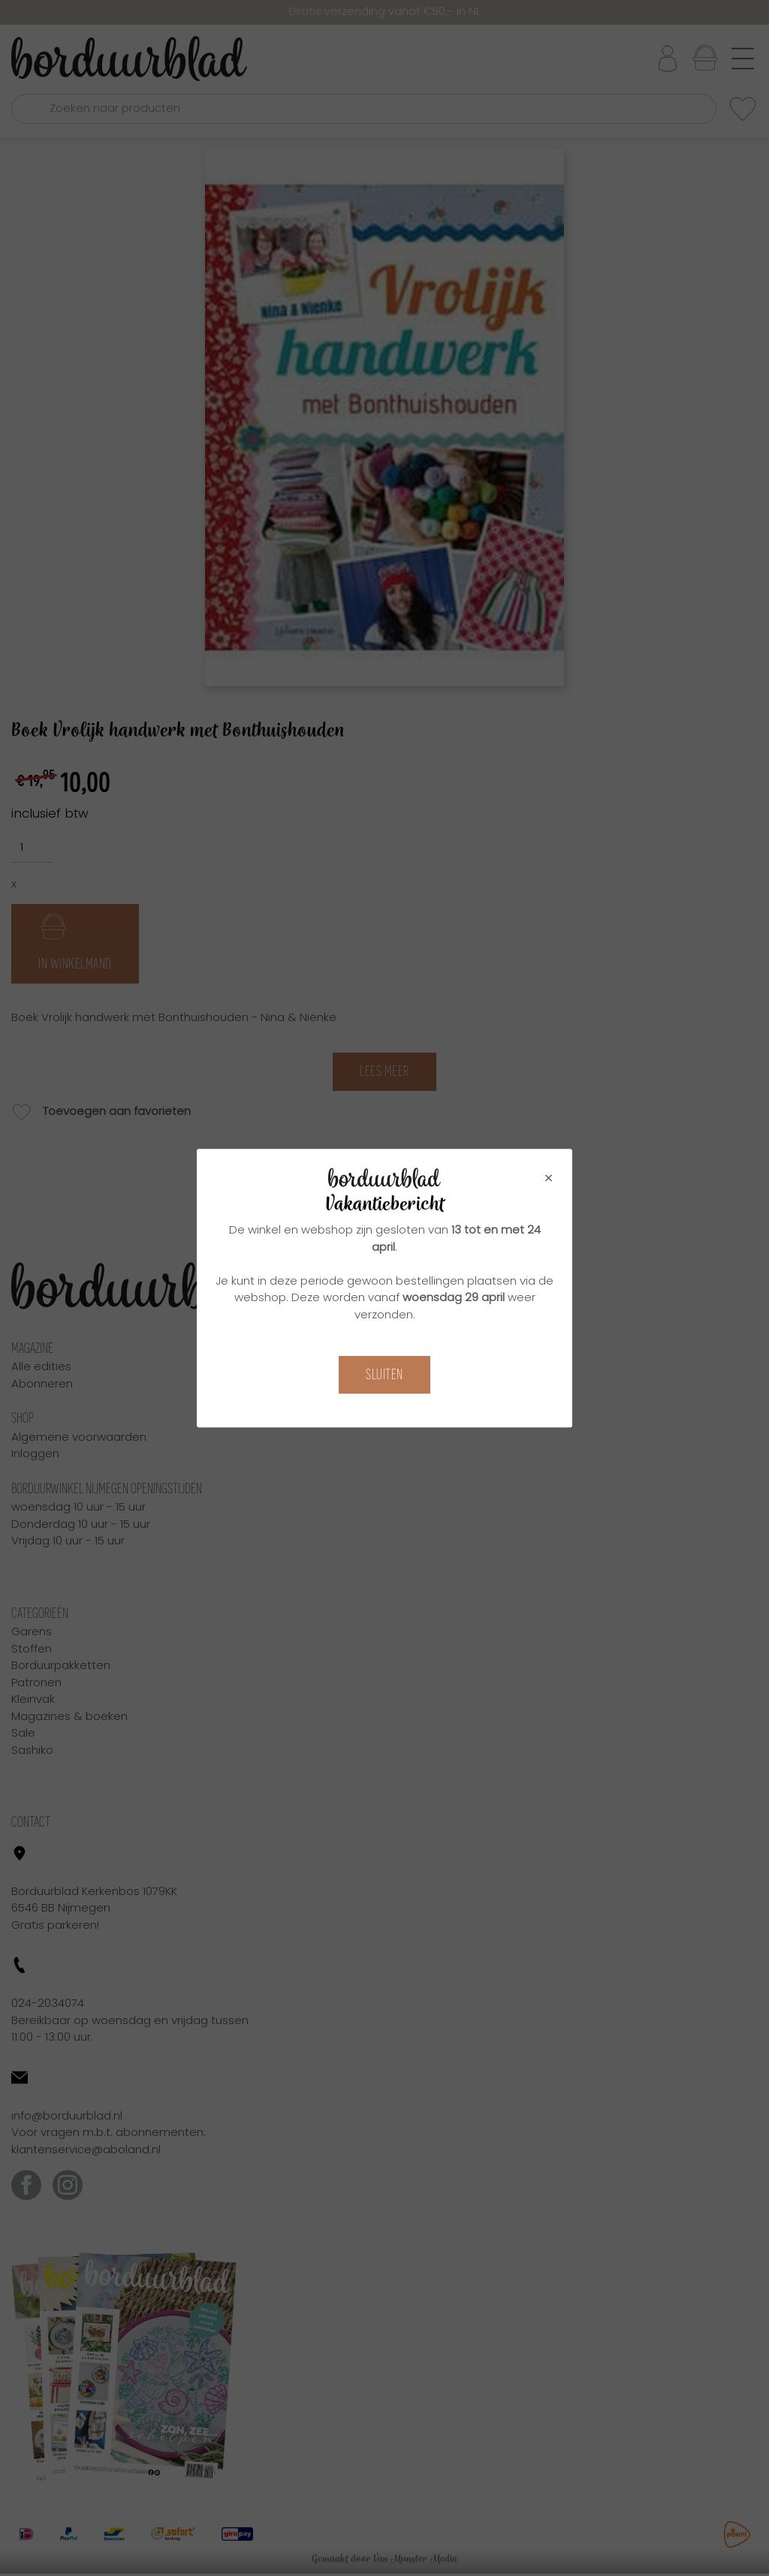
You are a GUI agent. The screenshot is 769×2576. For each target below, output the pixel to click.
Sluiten (384, 1374)
